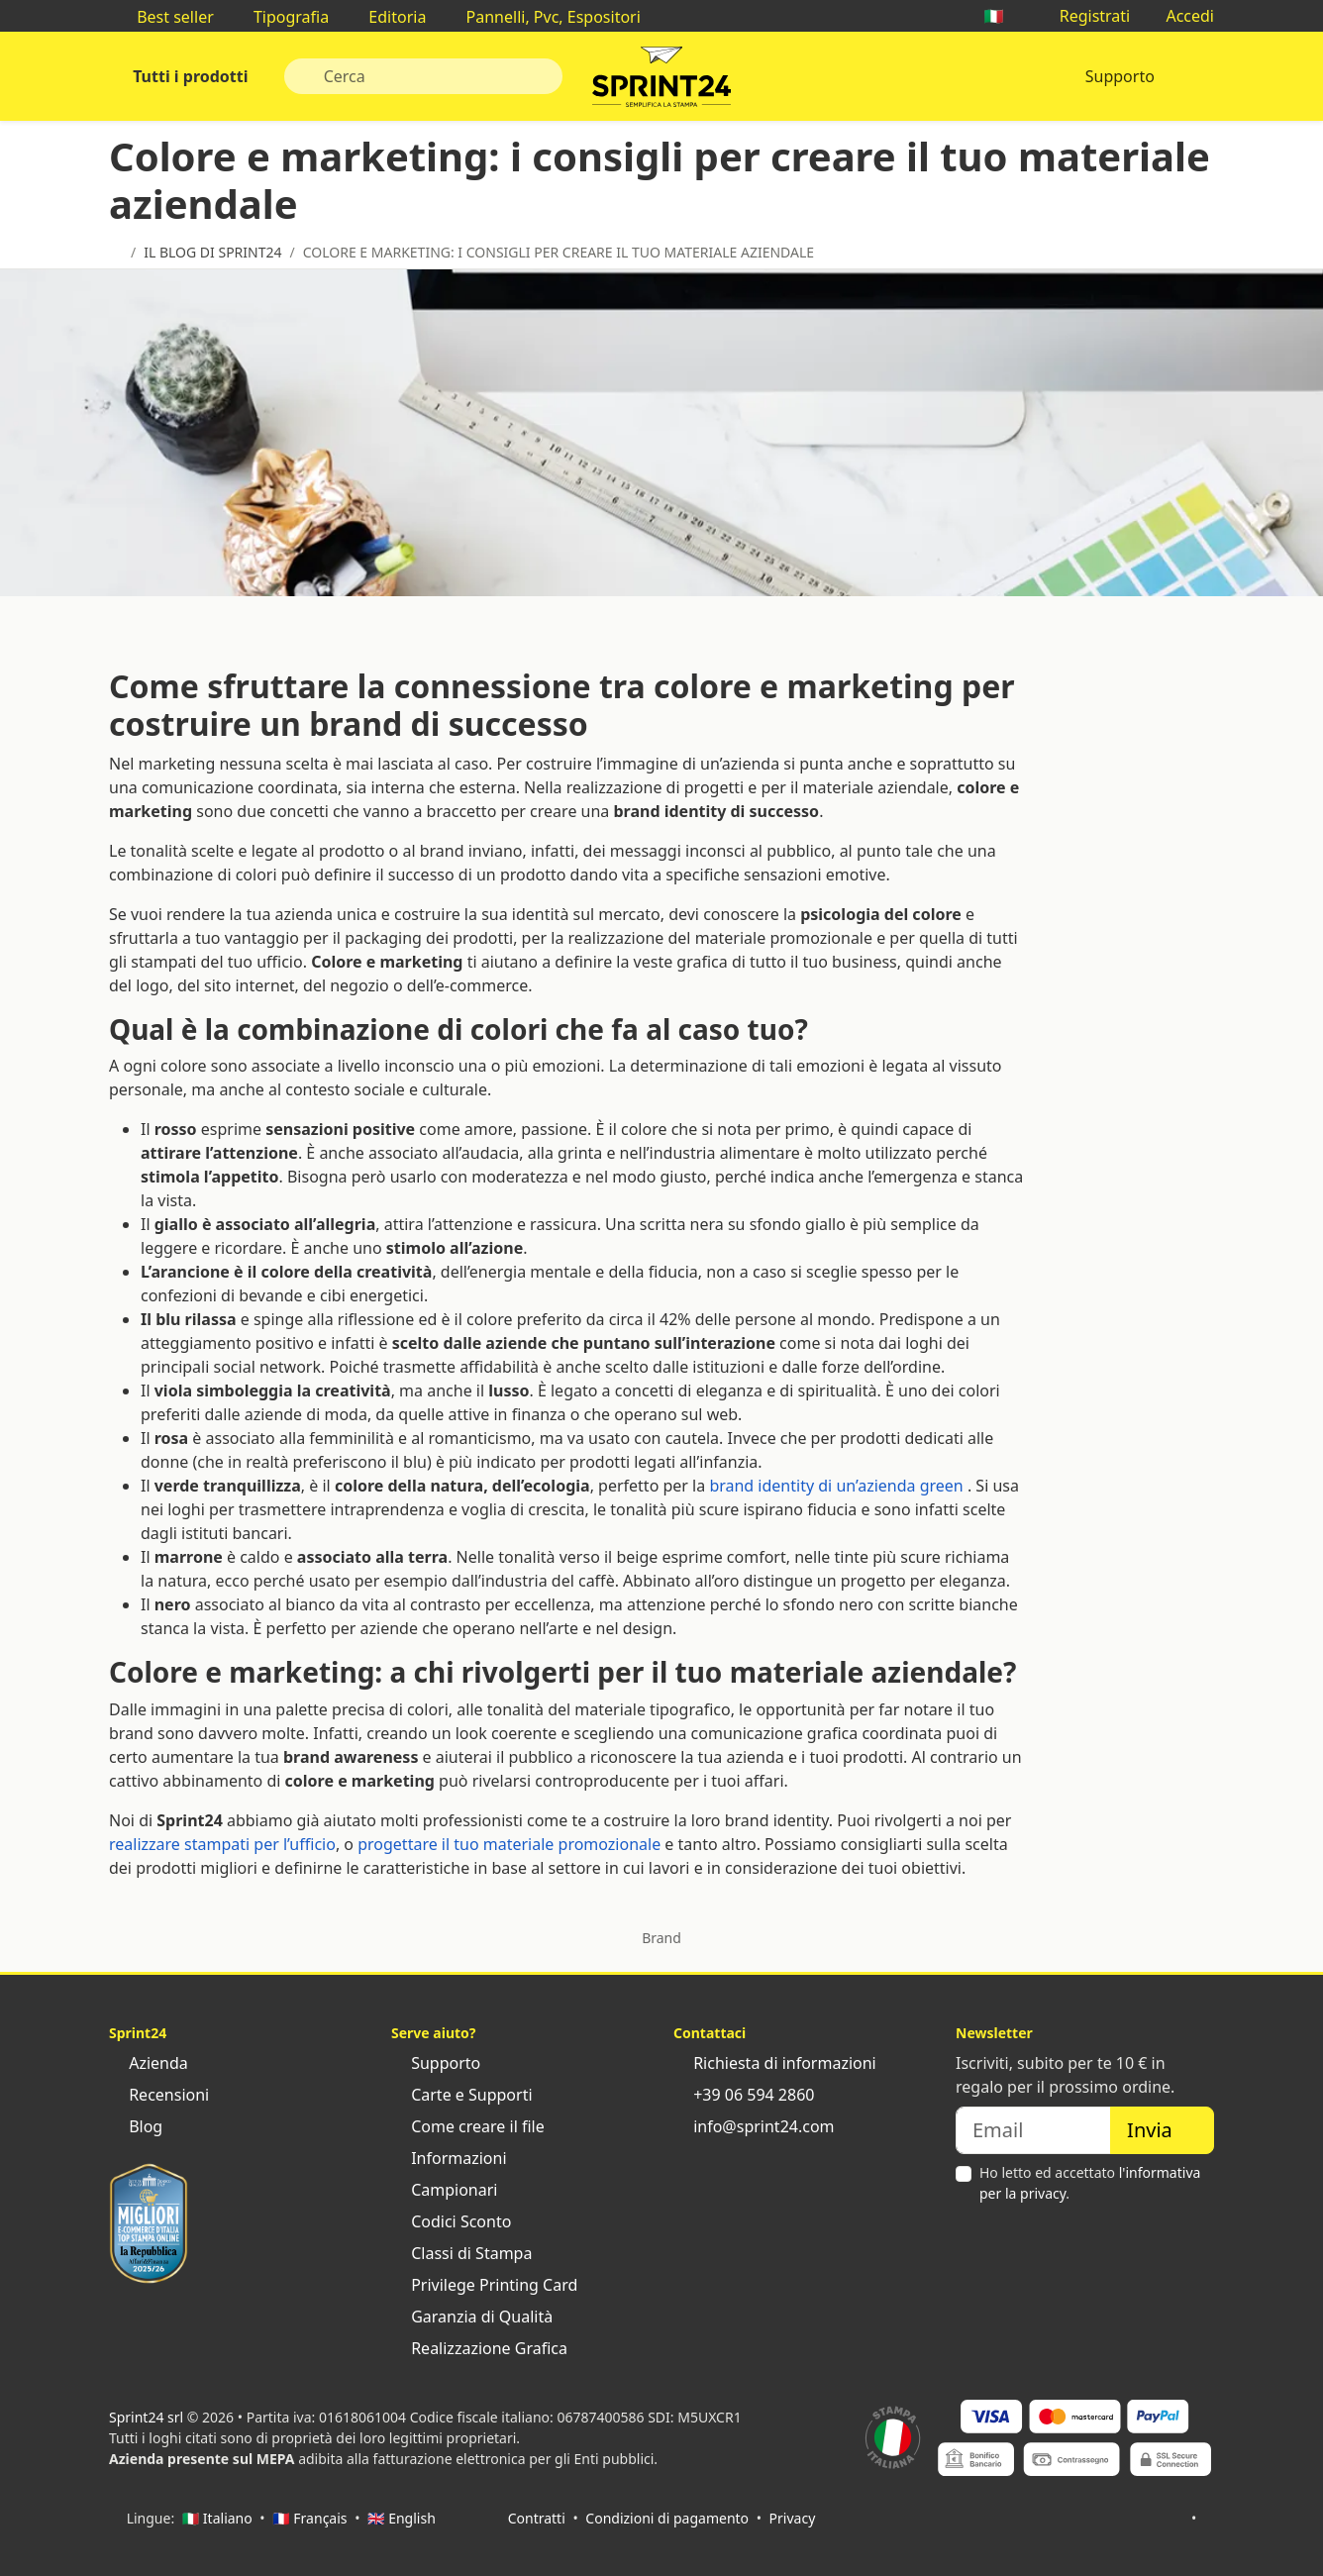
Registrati (1085, 16)
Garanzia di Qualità (472, 2316)
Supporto (1120, 76)
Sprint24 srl (146, 2417)
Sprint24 (661, 81)
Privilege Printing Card (484, 2285)
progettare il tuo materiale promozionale (509, 1844)
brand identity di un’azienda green (836, 1485)
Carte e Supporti (462, 2095)
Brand (661, 1937)
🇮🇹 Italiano (217, 2518)
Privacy (792, 2518)
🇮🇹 (1003, 16)
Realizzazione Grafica (479, 2348)
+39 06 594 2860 (743, 2095)
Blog (135, 2126)
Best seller (165, 17)
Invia (1162, 2129)
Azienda (148, 2063)
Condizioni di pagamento (667, 2518)
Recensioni (159, 2095)
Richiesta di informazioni (774, 2063)
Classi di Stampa (461, 2253)
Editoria (387, 17)
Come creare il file (468, 2126)
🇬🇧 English (401, 2518)
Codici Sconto (451, 2221)
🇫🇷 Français (309, 2518)
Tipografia (281, 17)
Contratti (536, 2518)
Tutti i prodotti (188, 76)
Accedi (1180, 16)
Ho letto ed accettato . (1089, 2183)
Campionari (444, 2190)
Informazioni (449, 2158)
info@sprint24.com (754, 2126)
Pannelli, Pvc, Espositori (543, 17)
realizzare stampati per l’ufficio (222, 1844)
